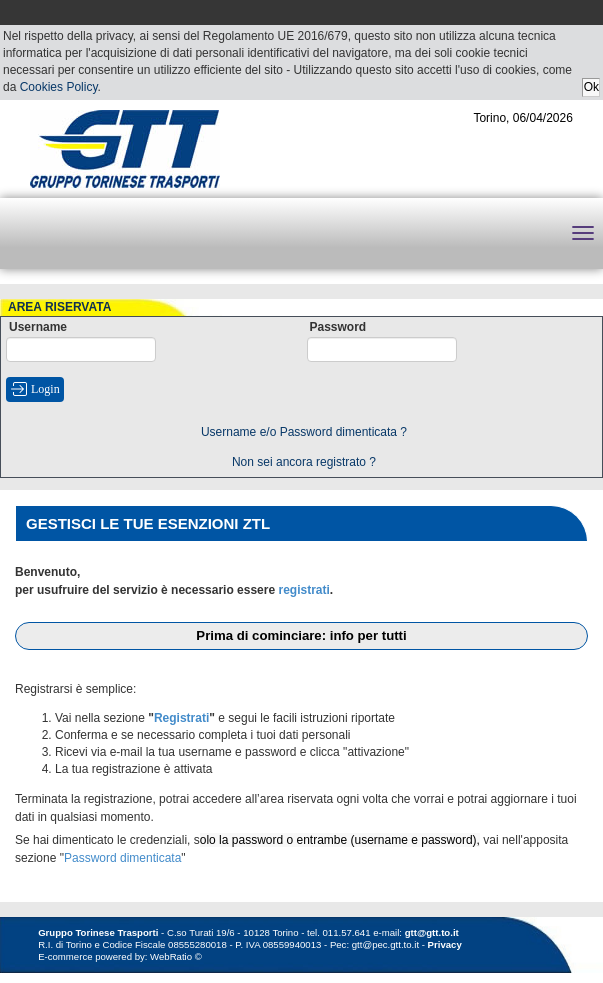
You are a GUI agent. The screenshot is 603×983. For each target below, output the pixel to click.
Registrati (181, 718)
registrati (303, 590)
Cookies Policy (59, 87)
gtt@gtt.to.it (432, 932)
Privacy (445, 944)
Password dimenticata (122, 858)
